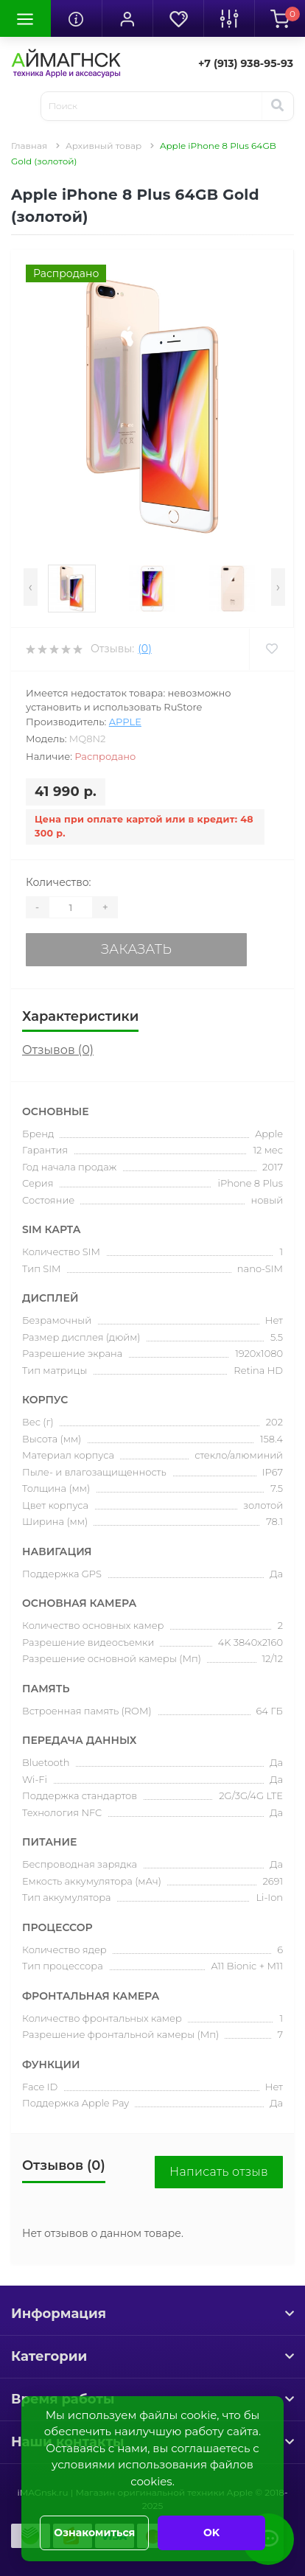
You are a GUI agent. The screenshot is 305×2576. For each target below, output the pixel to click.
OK (211, 2532)
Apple (125, 721)
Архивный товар (103, 145)
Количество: (58, 882)
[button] (127, 18)
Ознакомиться (94, 2532)
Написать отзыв (218, 2172)
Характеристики (80, 1016)
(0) (144, 648)
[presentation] (31, 587)
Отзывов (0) (58, 1050)
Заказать (136, 949)
